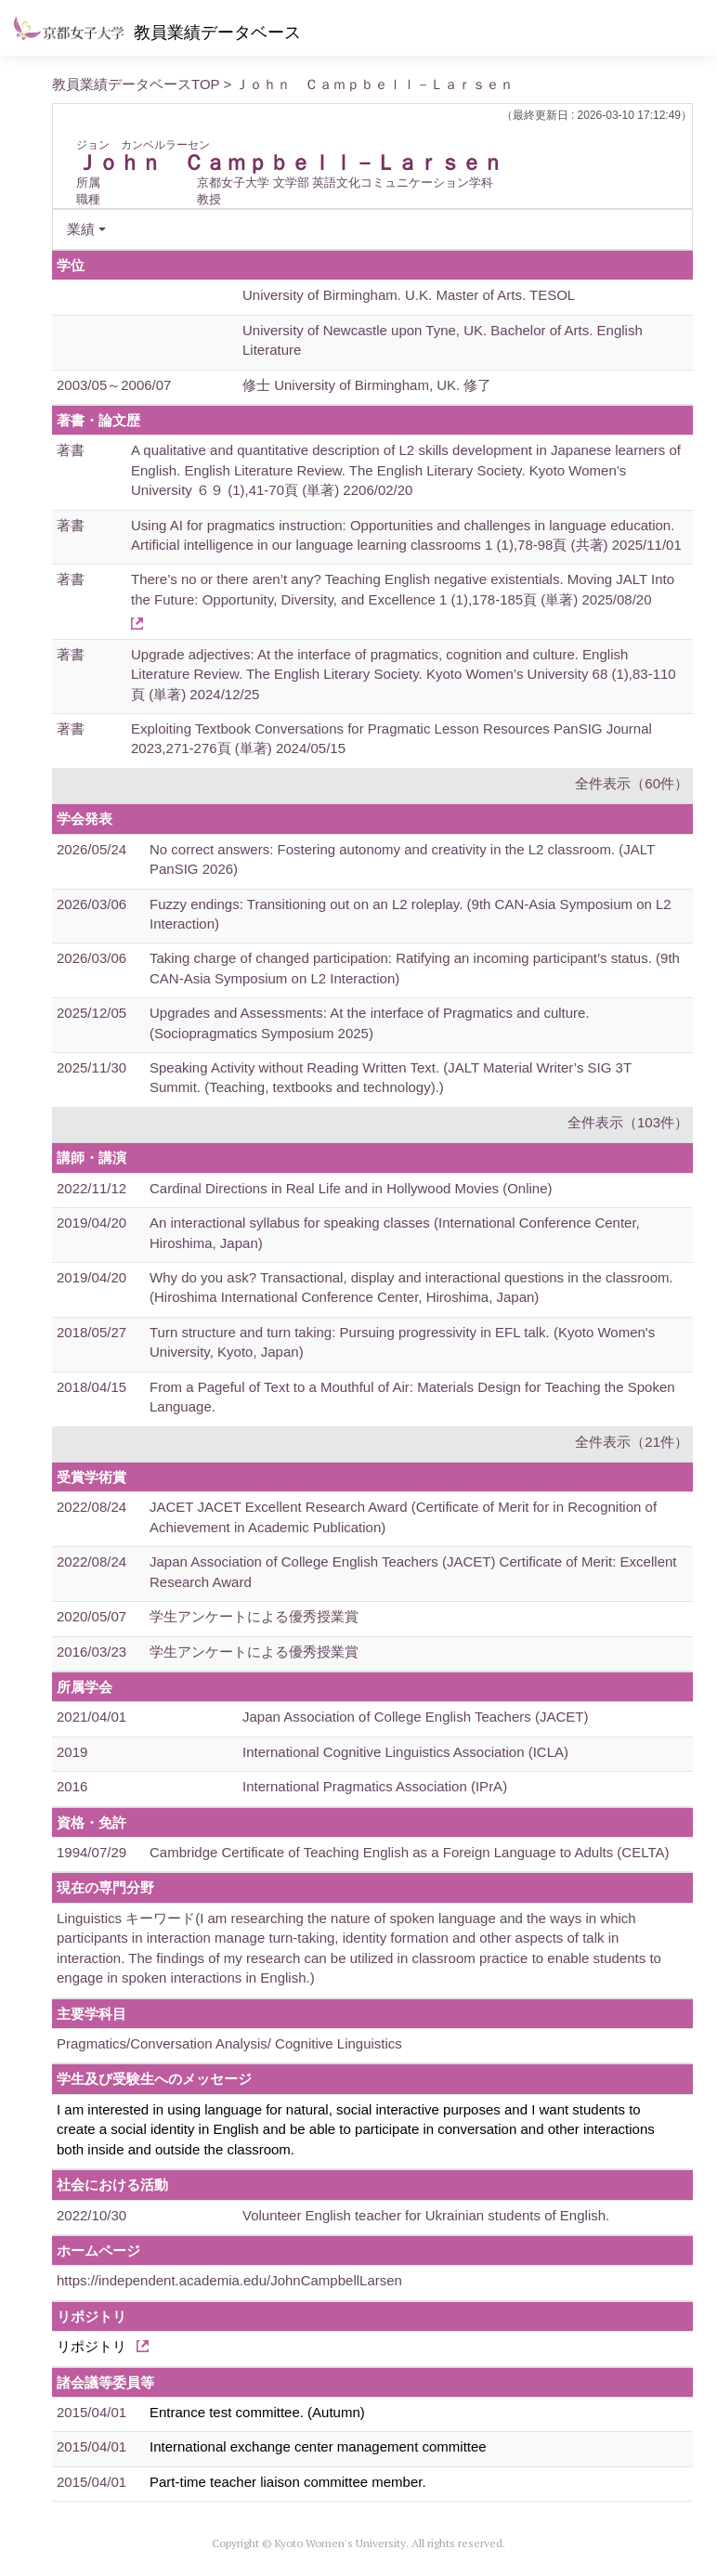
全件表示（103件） (627, 1122)
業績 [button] (81, 229)
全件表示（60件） (631, 783)
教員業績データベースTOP (135, 84)
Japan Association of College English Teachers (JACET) (415, 1716)
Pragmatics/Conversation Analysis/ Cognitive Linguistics (229, 2043)
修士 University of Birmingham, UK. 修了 (366, 385)
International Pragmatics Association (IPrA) (374, 1786)
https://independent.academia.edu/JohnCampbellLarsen (229, 2280)
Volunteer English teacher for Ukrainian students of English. (425, 2215)
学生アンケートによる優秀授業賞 (254, 1616)
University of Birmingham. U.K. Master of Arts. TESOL (408, 295)
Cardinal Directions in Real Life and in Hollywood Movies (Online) (351, 1188)
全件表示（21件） (631, 1442)
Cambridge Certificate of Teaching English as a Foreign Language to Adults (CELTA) (409, 1852)
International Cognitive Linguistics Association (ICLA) (405, 1752)
